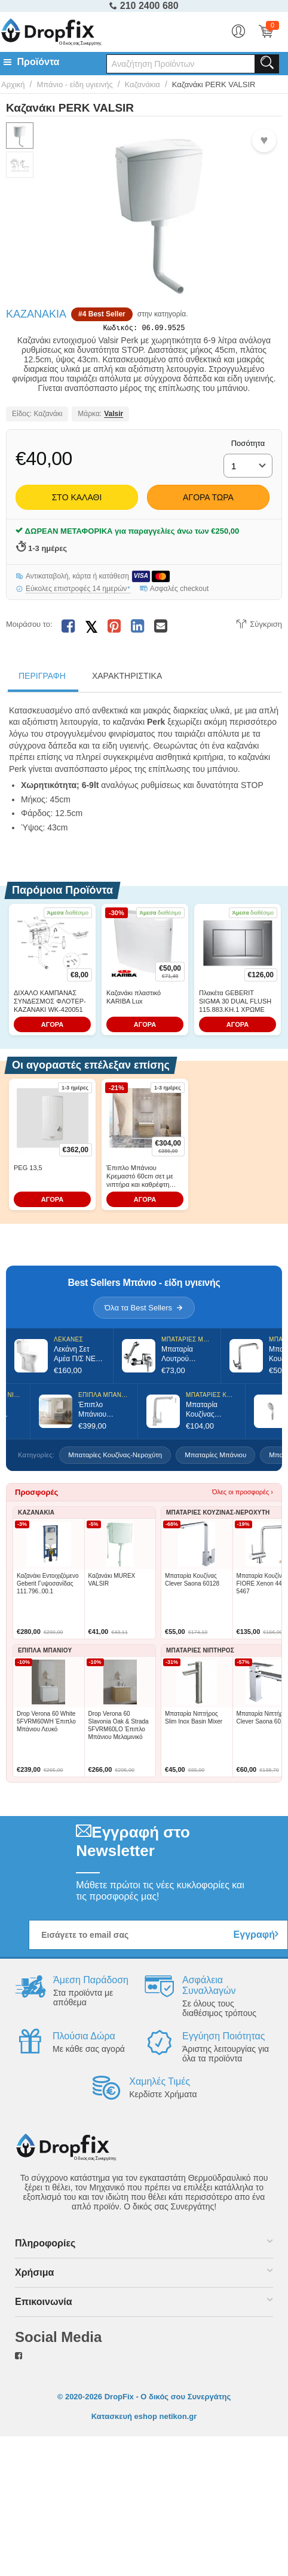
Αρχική (13, 84)
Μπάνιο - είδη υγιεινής (74, 84)
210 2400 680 (143, 6)
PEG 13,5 (28, 1170)
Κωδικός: (120, 329)
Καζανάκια (142, 84)
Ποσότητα (248, 445)
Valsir (113, 417)
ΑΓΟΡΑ (52, 1026)
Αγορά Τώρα (208, 499)
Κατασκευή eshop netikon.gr (144, 2418)
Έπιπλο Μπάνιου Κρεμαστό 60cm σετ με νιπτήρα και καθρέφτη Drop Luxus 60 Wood (139, 1179)
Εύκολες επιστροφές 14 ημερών (78, 591)
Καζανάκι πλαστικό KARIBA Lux (133, 999)
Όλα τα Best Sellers (144, 1310)
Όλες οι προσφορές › (242, 1494)
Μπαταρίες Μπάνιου (215, 1456)
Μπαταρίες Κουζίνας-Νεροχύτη (115, 1456)
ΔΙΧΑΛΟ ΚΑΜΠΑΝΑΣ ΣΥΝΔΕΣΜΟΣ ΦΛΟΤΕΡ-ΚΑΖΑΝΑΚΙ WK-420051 (50, 1004)
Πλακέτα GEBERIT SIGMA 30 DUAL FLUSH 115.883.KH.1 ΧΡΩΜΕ (235, 1004)
